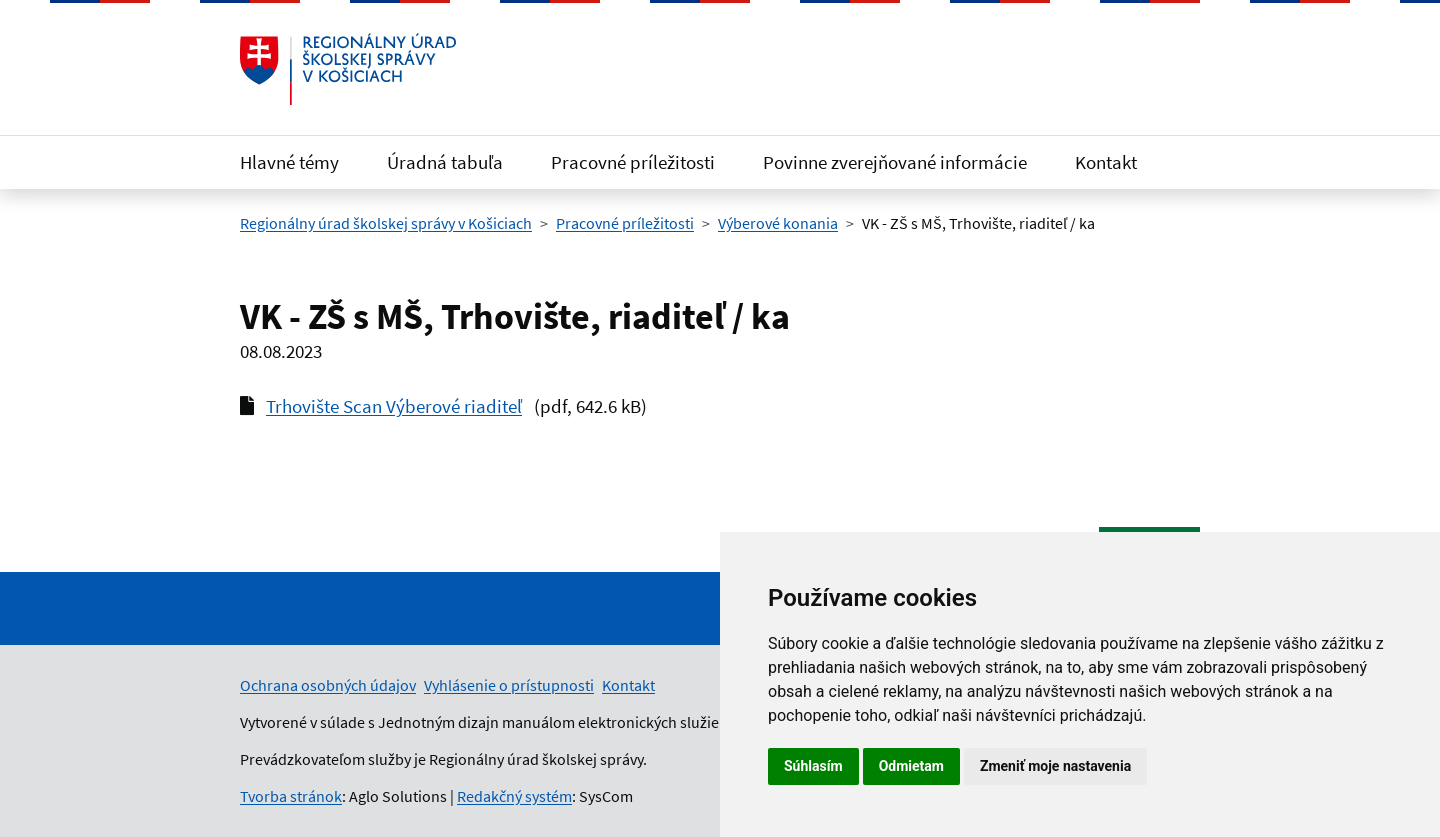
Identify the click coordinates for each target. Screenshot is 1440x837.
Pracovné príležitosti (633, 162)
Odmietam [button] (911, 766)
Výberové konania (778, 223)
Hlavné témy (289, 162)
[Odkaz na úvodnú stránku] (348, 69)
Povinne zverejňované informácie (895, 162)
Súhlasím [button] (813, 766)
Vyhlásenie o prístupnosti (509, 685)
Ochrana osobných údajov (328, 685)
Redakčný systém (514, 796)
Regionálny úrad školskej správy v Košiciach (386, 223)
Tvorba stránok (291, 796)
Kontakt (1106, 162)
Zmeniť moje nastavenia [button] (1055, 766)
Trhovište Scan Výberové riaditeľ (394, 406)
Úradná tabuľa (445, 162)
